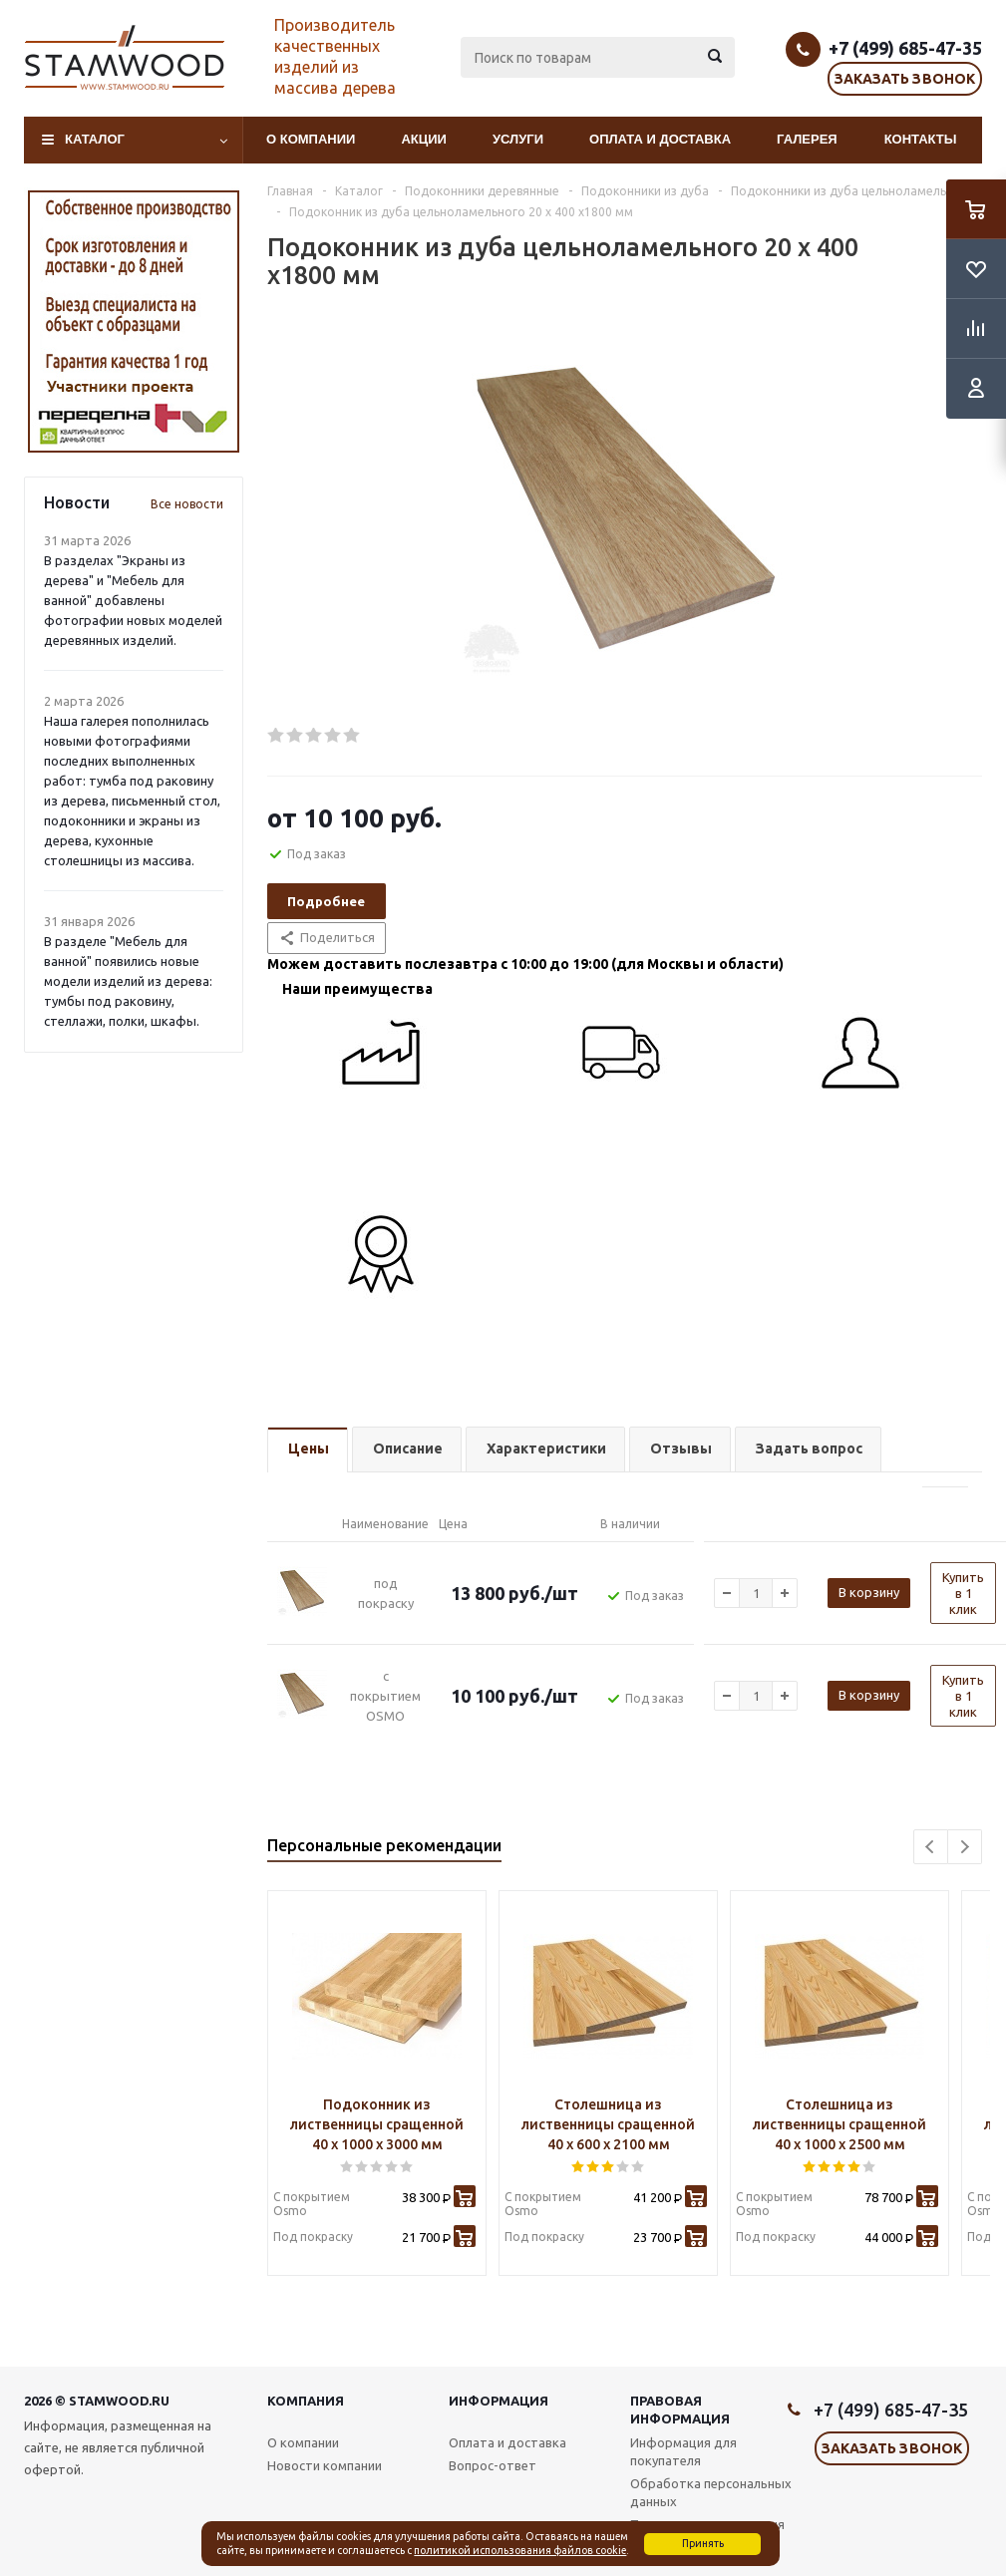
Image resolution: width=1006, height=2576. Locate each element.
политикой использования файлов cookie (520, 2550)
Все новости (187, 503)
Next (964, 1846)
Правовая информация (680, 2409)
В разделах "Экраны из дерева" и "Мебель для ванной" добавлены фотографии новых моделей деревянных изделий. (133, 600)
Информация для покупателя (683, 2451)
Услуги (518, 139)
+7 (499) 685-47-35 (905, 48)
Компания (305, 2401)
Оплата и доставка (660, 139)
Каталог (95, 139)
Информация (498, 2401)
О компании (310, 139)
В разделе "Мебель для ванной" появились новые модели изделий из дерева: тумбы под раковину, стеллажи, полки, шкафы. (128, 981)
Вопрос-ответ (492, 2465)
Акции (424, 139)
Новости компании (324, 2465)
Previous (930, 1846)
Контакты (920, 139)
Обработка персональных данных (711, 2492)
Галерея (807, 139)
